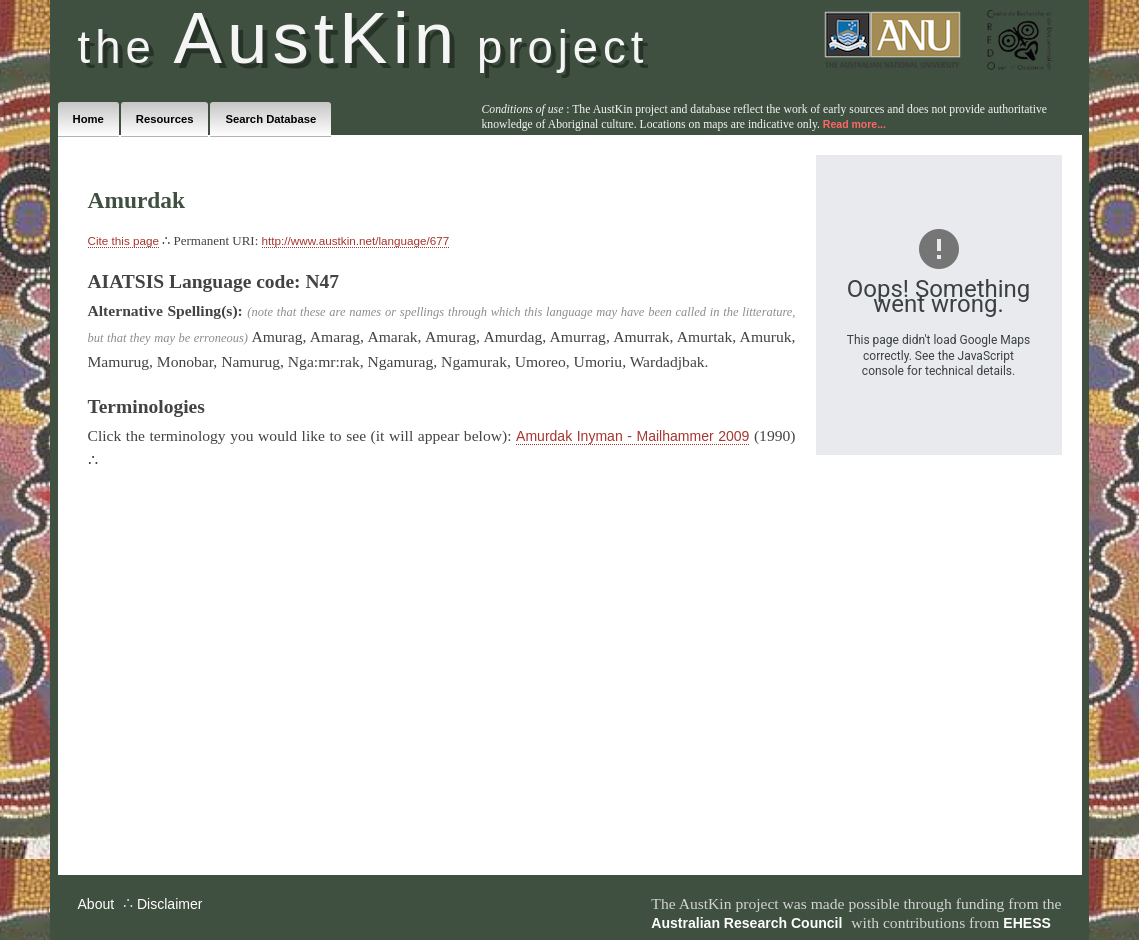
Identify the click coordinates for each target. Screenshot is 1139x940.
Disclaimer (169, 904)
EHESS (1027, 923)
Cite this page (123, 240)
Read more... (854, 124)
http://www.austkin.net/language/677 (356, 240)
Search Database (270, 119)
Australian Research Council (746, 923)
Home (88, 119)
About (96, 904)
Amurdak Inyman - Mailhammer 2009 (632, 436)
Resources (165, 119)
